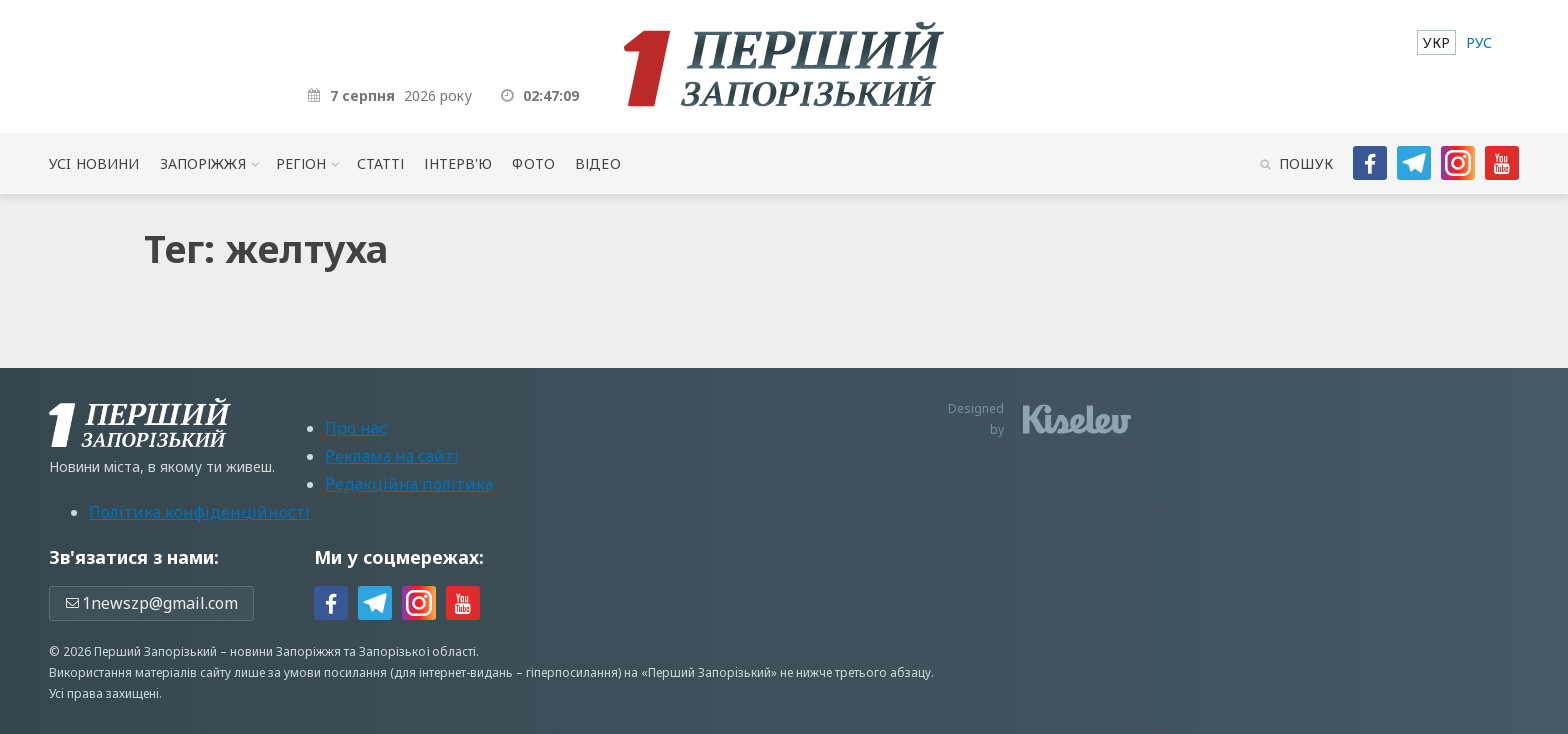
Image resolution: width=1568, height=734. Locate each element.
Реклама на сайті (392, 456)
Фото (533, 163)
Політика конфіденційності (199, 512)
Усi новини (94, 163)
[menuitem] (1436, 42)
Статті (381, 163)
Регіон (301, 163)
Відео (598, 163)
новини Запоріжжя (285, 651)
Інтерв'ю (458, 163)
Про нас (356, 428)
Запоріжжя (203, 163)
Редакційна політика (409, 484)
